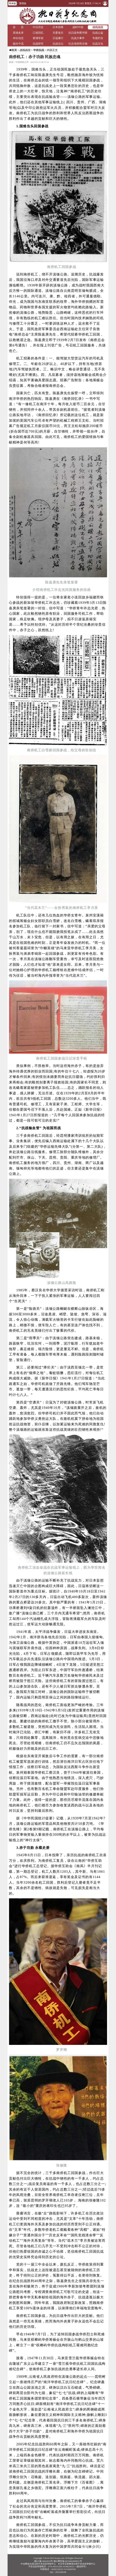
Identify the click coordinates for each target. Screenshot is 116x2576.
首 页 (18, 27)
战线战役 (97, 27)
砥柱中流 (18, 43)
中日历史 (38, 27)
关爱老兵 (58, 32)
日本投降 (58, 27)
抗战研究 (38, 43)
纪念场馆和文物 (77, 43)
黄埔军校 (38, 38)
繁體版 (22, 3)
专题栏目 (97, 38)
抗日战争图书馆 (77, 32)
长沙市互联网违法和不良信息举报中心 (76, 2564)
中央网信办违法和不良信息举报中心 (38, 2564)
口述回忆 (38, 32)
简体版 (12, 3)
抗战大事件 (78, 38)
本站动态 (18, 38)
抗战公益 (97, 32)
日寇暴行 (58, 38)
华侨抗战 (38, 50)
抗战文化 (97, 43)
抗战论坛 (58, 43)
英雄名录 (18, 32)
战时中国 (77, 27)
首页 (14, 50)
